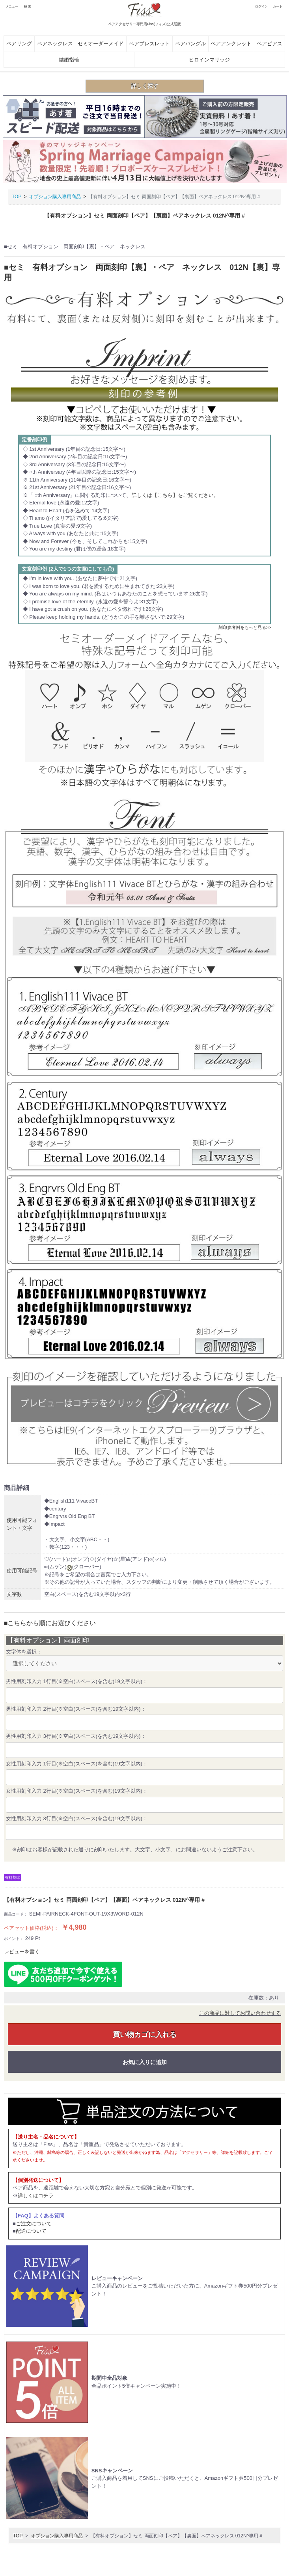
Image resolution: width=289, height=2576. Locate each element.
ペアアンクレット (231, 43)
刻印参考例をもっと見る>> (244, 627)
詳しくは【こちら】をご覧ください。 (175, 495)
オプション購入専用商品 (55, 196)
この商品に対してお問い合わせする (240, 2013)
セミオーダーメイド (101, 43)
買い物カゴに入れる (145, 2034)
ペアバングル (190, 43)
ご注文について (34, 2223)
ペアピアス (269, 43)
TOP (16, 196)
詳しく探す (144, 86)
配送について (31, 2231)
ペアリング (19, 43)
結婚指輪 (69, 60)
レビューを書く (22, 1952)
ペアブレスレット (149, 43)
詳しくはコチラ (36, 2195)
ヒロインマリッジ (209, 60)
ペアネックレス (55, 43)
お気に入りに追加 (145, 2062)
